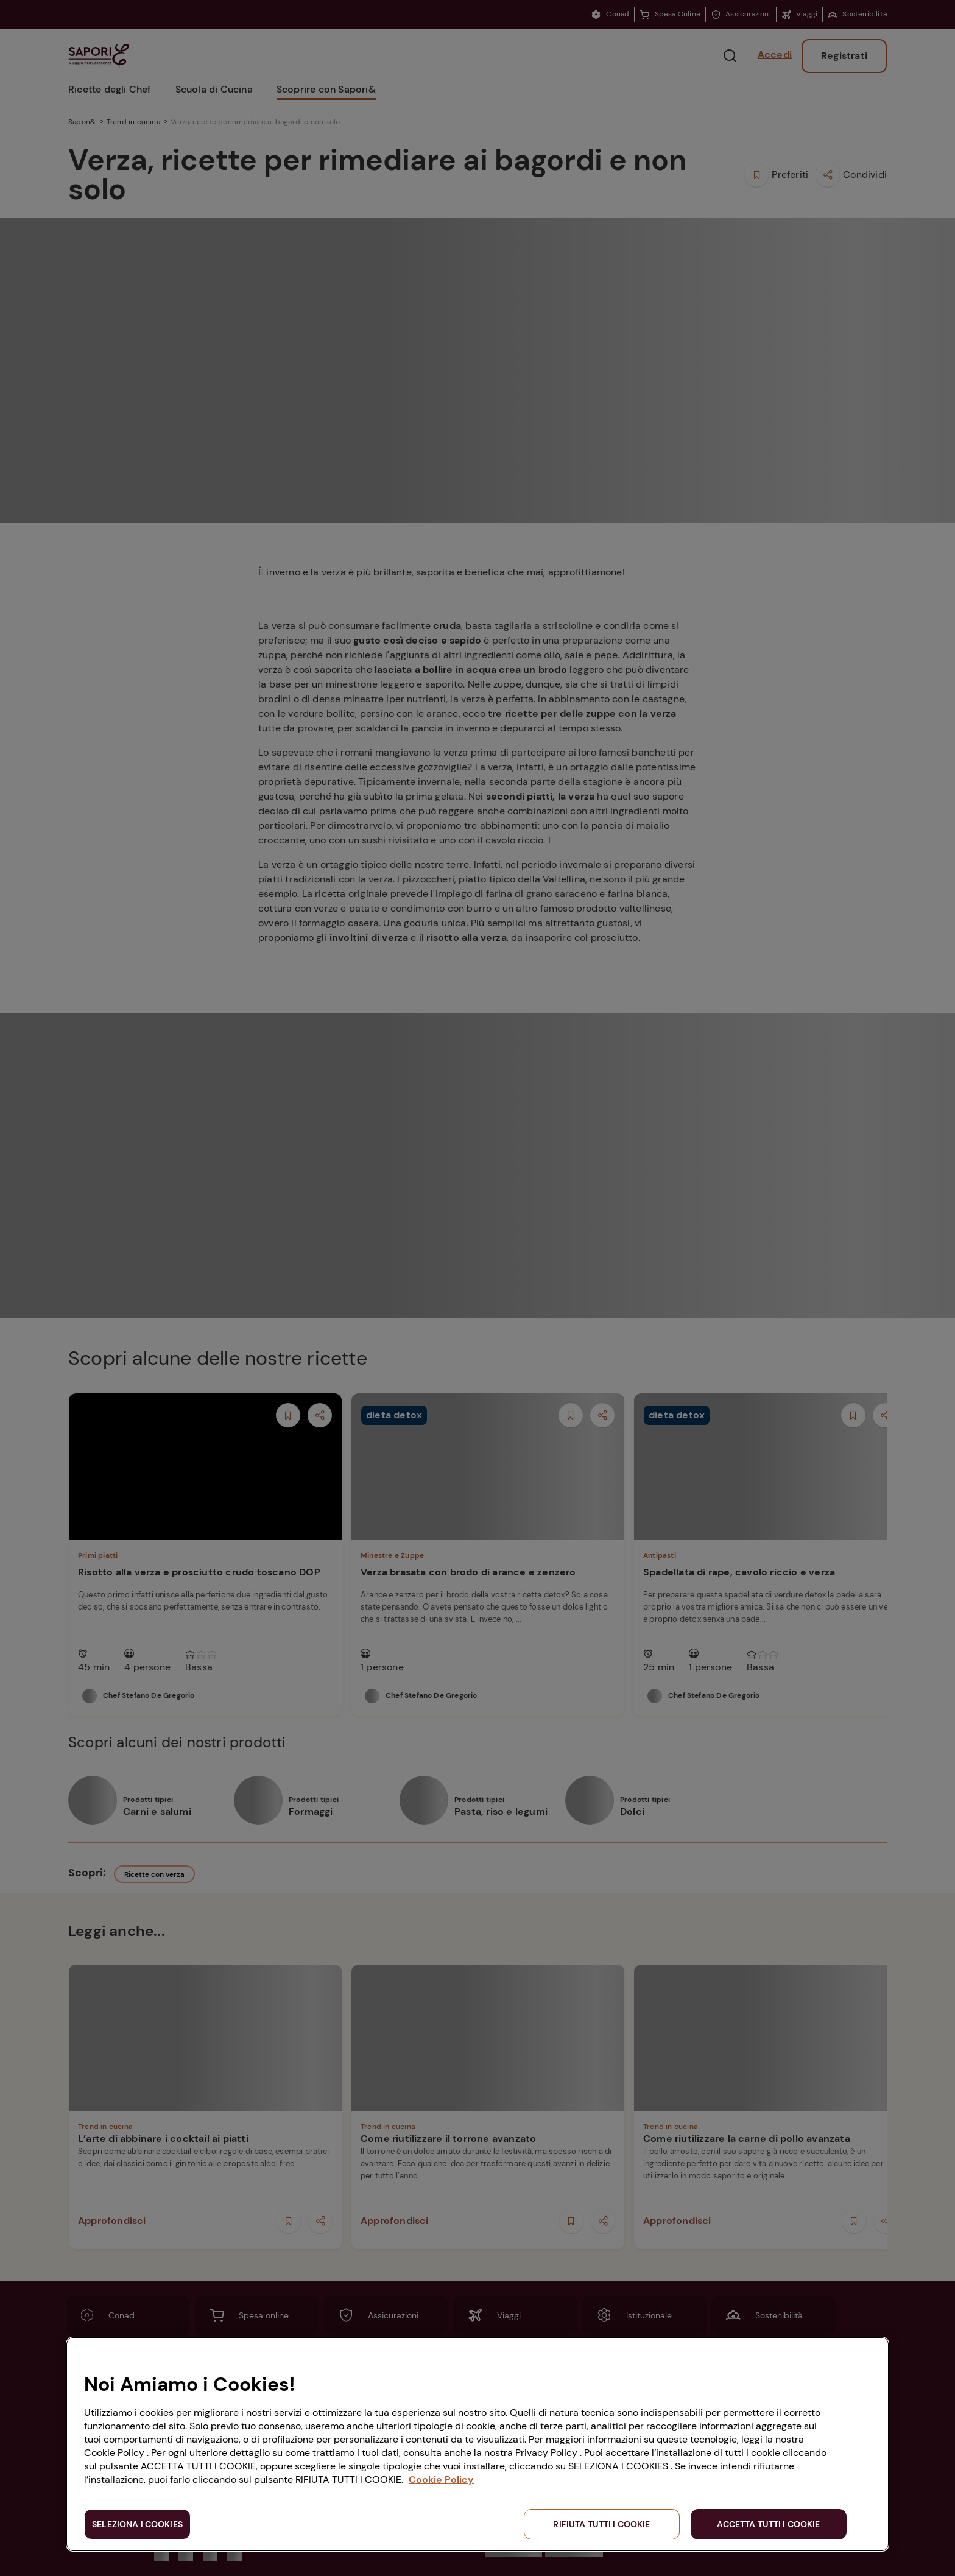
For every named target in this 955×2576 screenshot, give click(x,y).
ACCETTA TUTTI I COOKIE (768, 2524)
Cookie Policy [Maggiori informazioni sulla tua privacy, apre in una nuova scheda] (441, 2479)
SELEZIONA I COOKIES (137, 2524)
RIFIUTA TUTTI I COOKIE (601, 2524)
